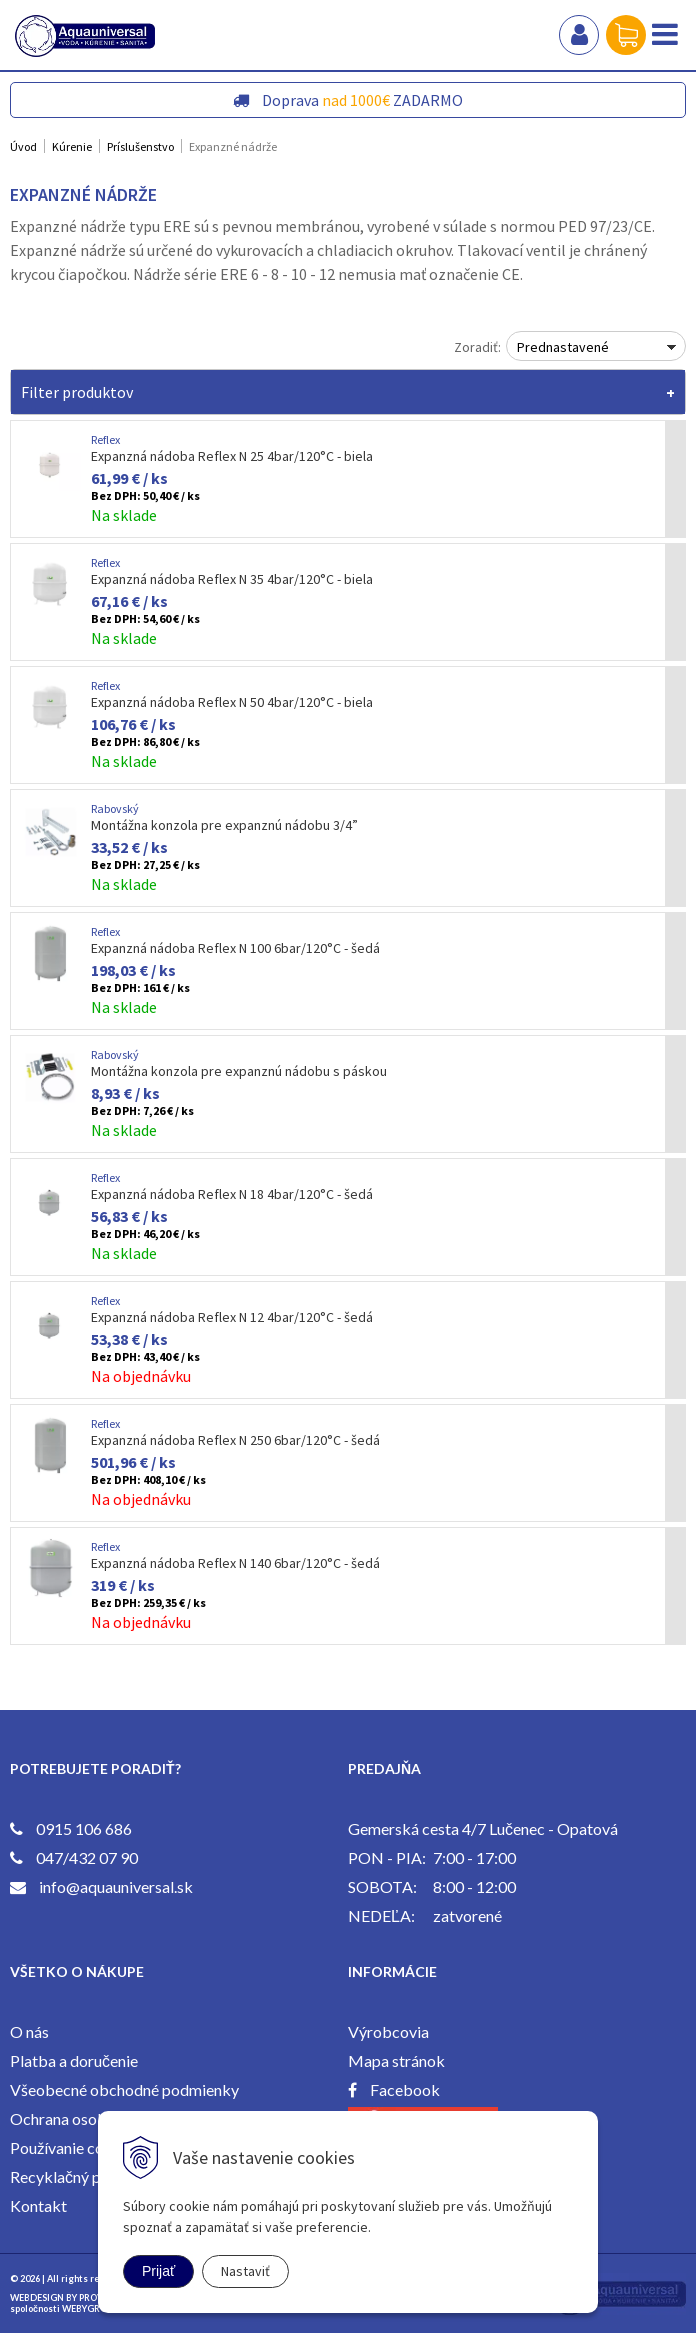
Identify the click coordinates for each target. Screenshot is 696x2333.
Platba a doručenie (74, 2060)
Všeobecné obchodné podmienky (124, 2089)
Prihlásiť (579, 35)
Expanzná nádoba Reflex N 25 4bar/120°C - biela (232, 456)
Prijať (158, 2271)
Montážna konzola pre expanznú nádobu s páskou (239, 1071)
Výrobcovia (388, 2031)
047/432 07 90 (87, 1857)
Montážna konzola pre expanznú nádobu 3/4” (224, 825)
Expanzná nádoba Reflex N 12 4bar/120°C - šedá (232, 1317)
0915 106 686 (84, 1828)
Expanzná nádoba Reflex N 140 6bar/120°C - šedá (235, 1563)
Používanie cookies (75, 2147)
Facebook (405, 2089)
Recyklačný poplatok (82, 2176)
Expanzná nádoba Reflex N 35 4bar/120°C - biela (232, 579)
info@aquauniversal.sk (116, 1886)
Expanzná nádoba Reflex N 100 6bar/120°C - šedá (235, 948)
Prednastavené (563, 347)
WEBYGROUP (90, 2308)
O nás (29, 2031)
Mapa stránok (396, 2060)
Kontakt (38, 2205)
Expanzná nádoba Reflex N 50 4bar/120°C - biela (232, 702)
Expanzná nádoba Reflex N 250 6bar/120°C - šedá (235, 1440)
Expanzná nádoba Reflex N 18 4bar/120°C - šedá (232, 1194)
